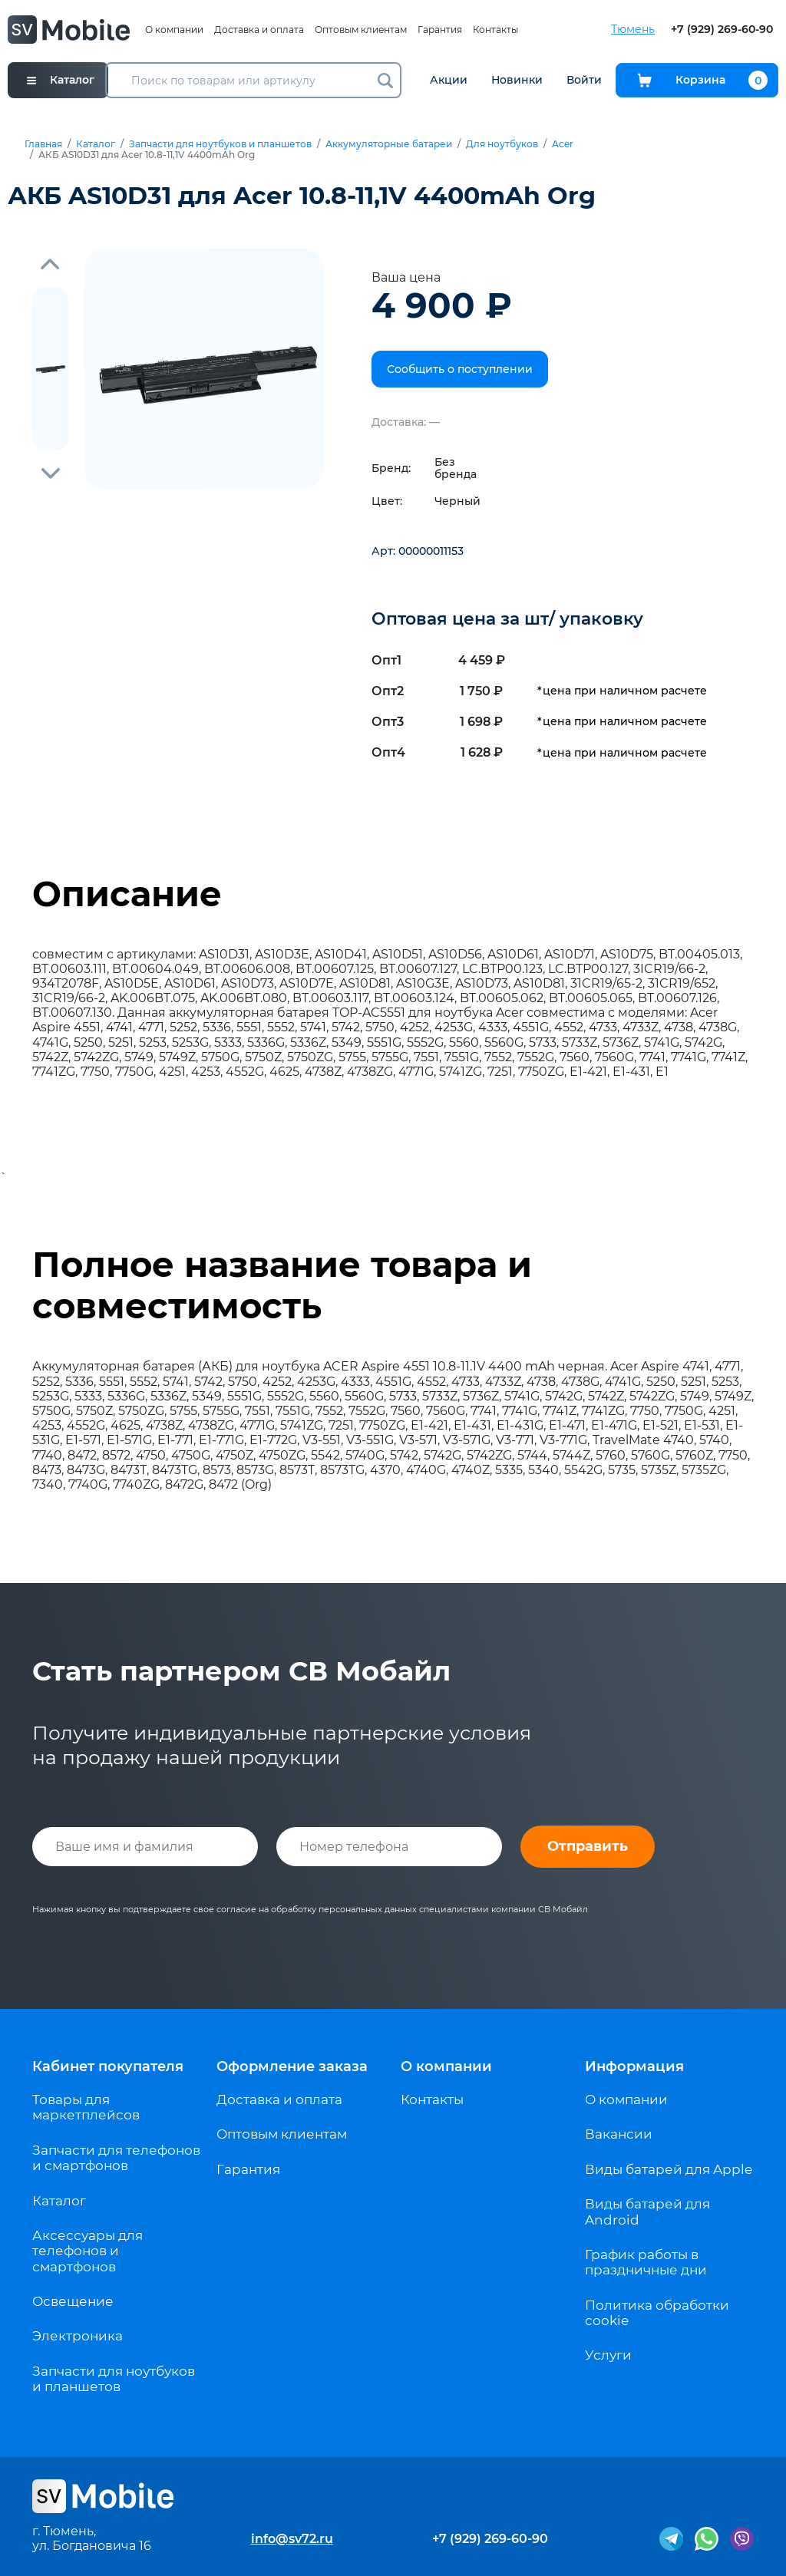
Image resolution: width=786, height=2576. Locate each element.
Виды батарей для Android (647, 2211)
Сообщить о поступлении (460, 369)
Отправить (587, 1846)
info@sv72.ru (292, 2538)
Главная (43, 144)
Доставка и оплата (259, 29)
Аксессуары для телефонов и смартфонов (87, 2251)
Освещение (73, 2301)
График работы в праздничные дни (646, 2262)
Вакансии (618, 2134)
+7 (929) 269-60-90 (722, 29)
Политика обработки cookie (657, 2312)
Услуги (608, 2355)
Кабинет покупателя (107, 2066)
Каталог (95, 144)
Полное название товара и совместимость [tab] (282, 1285)
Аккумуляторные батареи (388, 144)
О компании (174, 29)
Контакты (495, 29)
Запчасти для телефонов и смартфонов (116, 2157)
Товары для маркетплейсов (86, 2107)
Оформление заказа (292, 2066)
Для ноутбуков (502, 144)
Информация (634, 2066)
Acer (562, 144)
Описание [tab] (127, 894)
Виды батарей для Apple (668, 2169)
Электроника (77, 2335)
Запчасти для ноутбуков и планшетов (220, 144)
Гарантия (440, 29)
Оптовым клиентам (361, 29)
